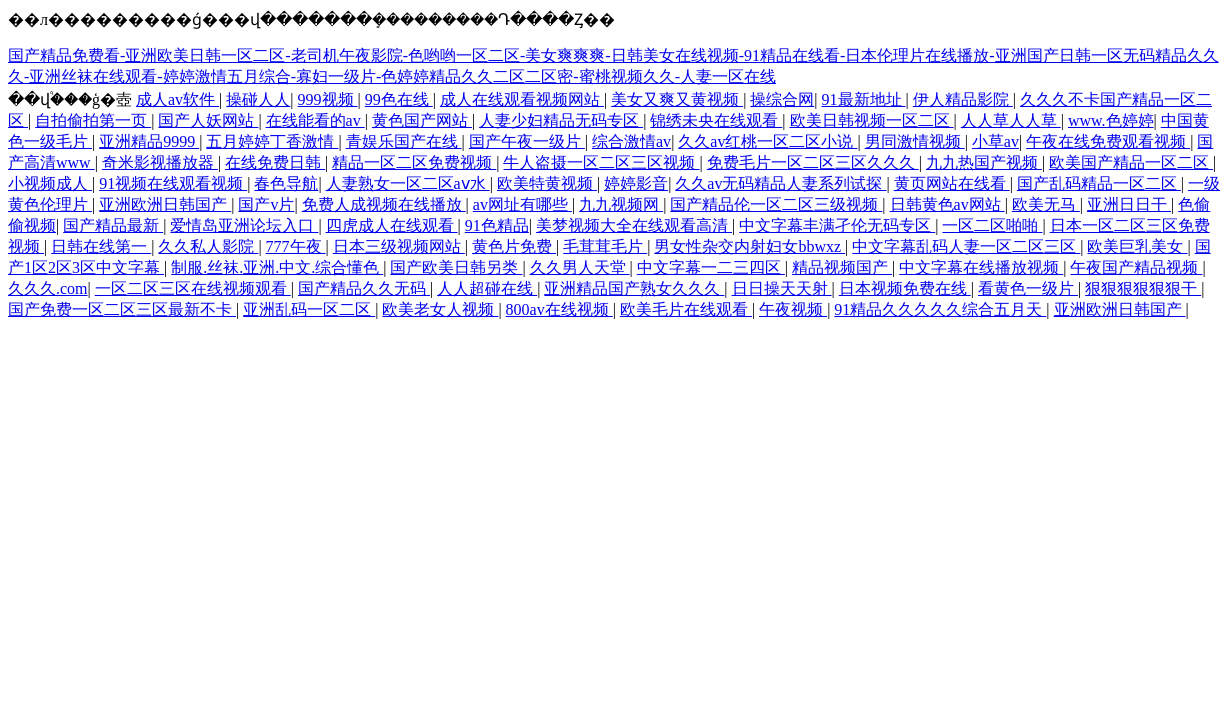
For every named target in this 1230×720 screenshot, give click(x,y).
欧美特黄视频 (547, 183)
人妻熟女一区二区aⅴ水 (408, 183)
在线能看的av (315, 120)
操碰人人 (258, 99)
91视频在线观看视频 (173, 183)
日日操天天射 (782, 288)
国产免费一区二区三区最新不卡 (122, 309)
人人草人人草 (1011, 120)
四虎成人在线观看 (392, 225)
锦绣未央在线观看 (716, 120)
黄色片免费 (514, 246)
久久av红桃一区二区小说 (767, 141)
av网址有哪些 (522, 204)
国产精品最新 (113, 225)
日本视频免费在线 (905, 288)
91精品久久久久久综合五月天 (940, 309)
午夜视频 (793, 309)
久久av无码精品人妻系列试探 (780, 183)
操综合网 (782, 99)
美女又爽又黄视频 (677, 99)
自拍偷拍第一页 (93, 120)
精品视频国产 (842, 267)
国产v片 (266, 204)
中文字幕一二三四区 (711, 267)
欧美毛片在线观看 (686, 309)
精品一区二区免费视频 (414, 162)
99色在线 (399, 99)
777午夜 (296, 246)
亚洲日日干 (1129, 204)
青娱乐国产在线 (404, 141)
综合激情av (631, 141)
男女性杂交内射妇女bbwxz (749, 246)
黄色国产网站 (422, 120)
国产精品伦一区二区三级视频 (776, 204)
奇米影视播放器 (160, 162)
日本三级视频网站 (399, 246)
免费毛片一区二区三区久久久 (813, 162)
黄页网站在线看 (952, 183)
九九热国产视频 (984, 162)
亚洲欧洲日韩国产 (165, 204)
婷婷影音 (636, 183)
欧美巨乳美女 (1137, 246)
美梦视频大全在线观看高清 (634, 225)
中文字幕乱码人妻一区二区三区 (966, 246)
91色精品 (497, 225)
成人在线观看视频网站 (522, 99)
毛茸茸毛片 (605, 246)
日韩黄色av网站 (947, 204)
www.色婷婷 (1111, 120)
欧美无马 (1046, 204)
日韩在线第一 (101, 246)
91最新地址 (864, 99)
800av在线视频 (559, 309)
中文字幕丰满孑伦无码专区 (837, 225)
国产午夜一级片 (527, 141)
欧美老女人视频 (440, 309)
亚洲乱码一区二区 (309, 309)
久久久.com (48, 288)
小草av (995, 141)
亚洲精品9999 (149, 141)
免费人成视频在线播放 (384, 204)
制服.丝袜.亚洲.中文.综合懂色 (277, 267)
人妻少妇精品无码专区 (561, 120)
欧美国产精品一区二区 (1131, 162)
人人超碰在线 (487, 288)
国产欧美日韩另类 (456, 267)
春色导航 (286, 183)
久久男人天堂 (580, 267)
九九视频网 (621, 204)
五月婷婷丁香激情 (272, 141)
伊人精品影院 (963, 99)
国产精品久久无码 (364, 288)
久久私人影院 (208, 246)
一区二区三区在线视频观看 (193, 288)
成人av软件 (177, 99)
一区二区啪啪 (992, 225)
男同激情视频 (915, 141)
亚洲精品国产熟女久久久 (634, 288)
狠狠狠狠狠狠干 (1143, 288)
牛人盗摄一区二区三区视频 (601, 162)
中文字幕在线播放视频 (981, 267)
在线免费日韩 (275, 162)
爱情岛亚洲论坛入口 (244, 225)
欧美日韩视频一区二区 (872, 120)
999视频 (328, 99)
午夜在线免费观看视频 (1108, 141)
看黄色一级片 (1028, 288)
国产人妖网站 (208, 120)
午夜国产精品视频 (1136, 267)
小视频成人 (50, 183)
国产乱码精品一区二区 (1099, 183)
